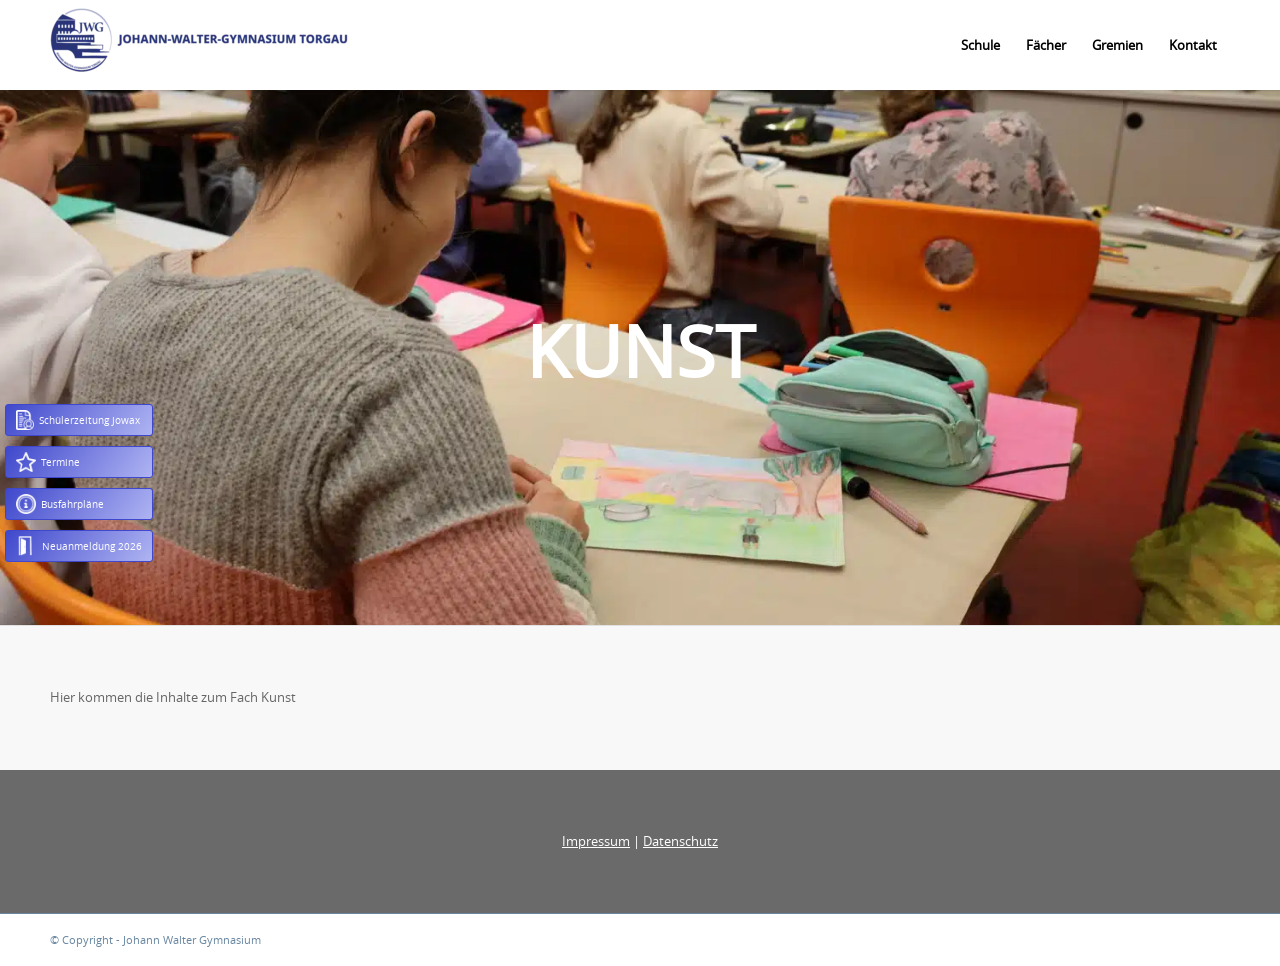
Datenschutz (680, 841)
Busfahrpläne (60, 504)
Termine (48, 462)
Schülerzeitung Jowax (78, 420)
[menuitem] (980, 45)
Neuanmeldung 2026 (79, 546)
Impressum (596, 841)
